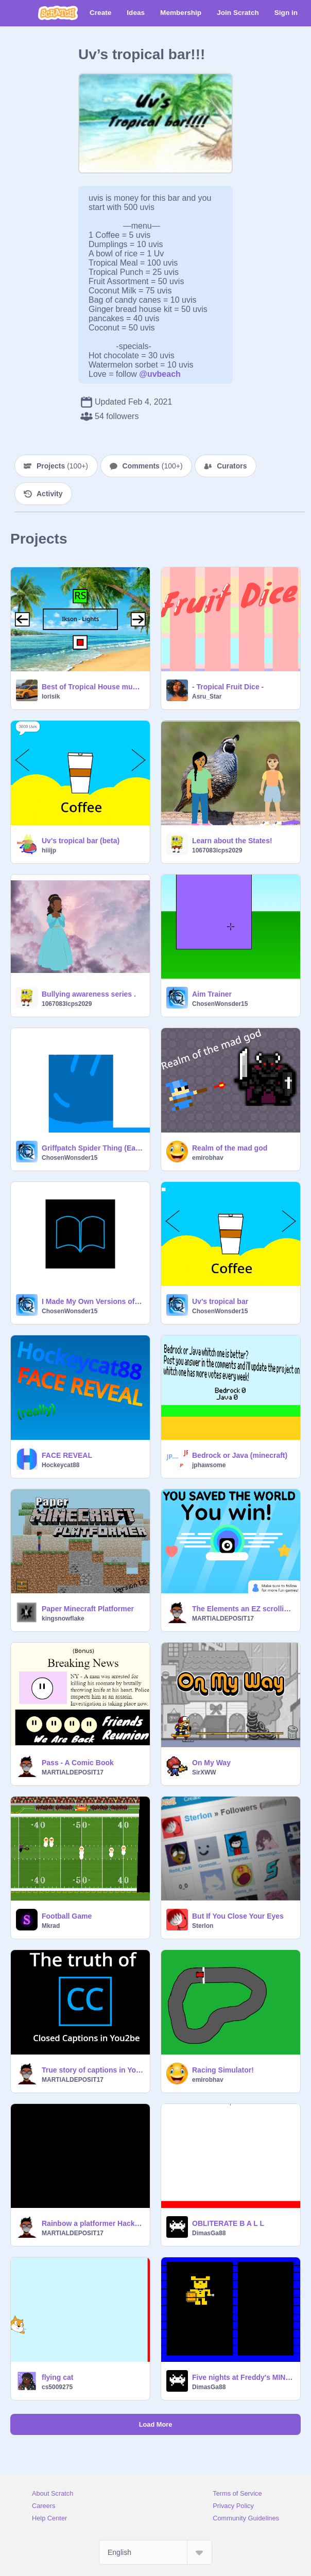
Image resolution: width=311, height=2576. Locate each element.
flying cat (57, 2377)
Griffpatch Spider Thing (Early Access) (93, 1148)
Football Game (67, 1916)
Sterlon (202, 1925)
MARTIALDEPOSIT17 (223, 1618)
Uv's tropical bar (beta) (80, 841)
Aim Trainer (212, 994)
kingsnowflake (63, 1618)
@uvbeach (160, 374)
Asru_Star (206, 696)
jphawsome (209, 1465)
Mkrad (51, 1925)
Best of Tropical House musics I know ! (93, 687)
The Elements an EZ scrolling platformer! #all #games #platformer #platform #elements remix (243, 1609)
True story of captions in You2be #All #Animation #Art (93, 2070)
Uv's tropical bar (220, 1301)
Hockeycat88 (60, 1465)
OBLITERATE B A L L (228, 2223)
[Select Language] (155, 2552)
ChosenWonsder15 (220, 1003)
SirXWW (204, 1772)
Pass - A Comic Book (78, 1763)
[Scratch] (58, 13)
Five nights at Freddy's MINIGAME (243, 2377)
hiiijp (49, 850)
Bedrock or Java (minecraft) (239, 1455)
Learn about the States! (232, 841)
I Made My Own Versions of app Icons (93, 1301)
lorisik (51, 696)
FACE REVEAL (67, 1455)
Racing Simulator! (223, 2070)
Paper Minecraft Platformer (88, 1609)
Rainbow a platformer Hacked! (93, 2223)
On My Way (211, 1763)
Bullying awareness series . (89, 994)
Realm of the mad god (229, 1148)
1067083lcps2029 (217, 850)
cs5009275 (57, 2387)
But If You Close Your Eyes (238, 1916)
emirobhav (207, 1157)
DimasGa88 (209, 2233)
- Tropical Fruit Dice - (228, 687)
